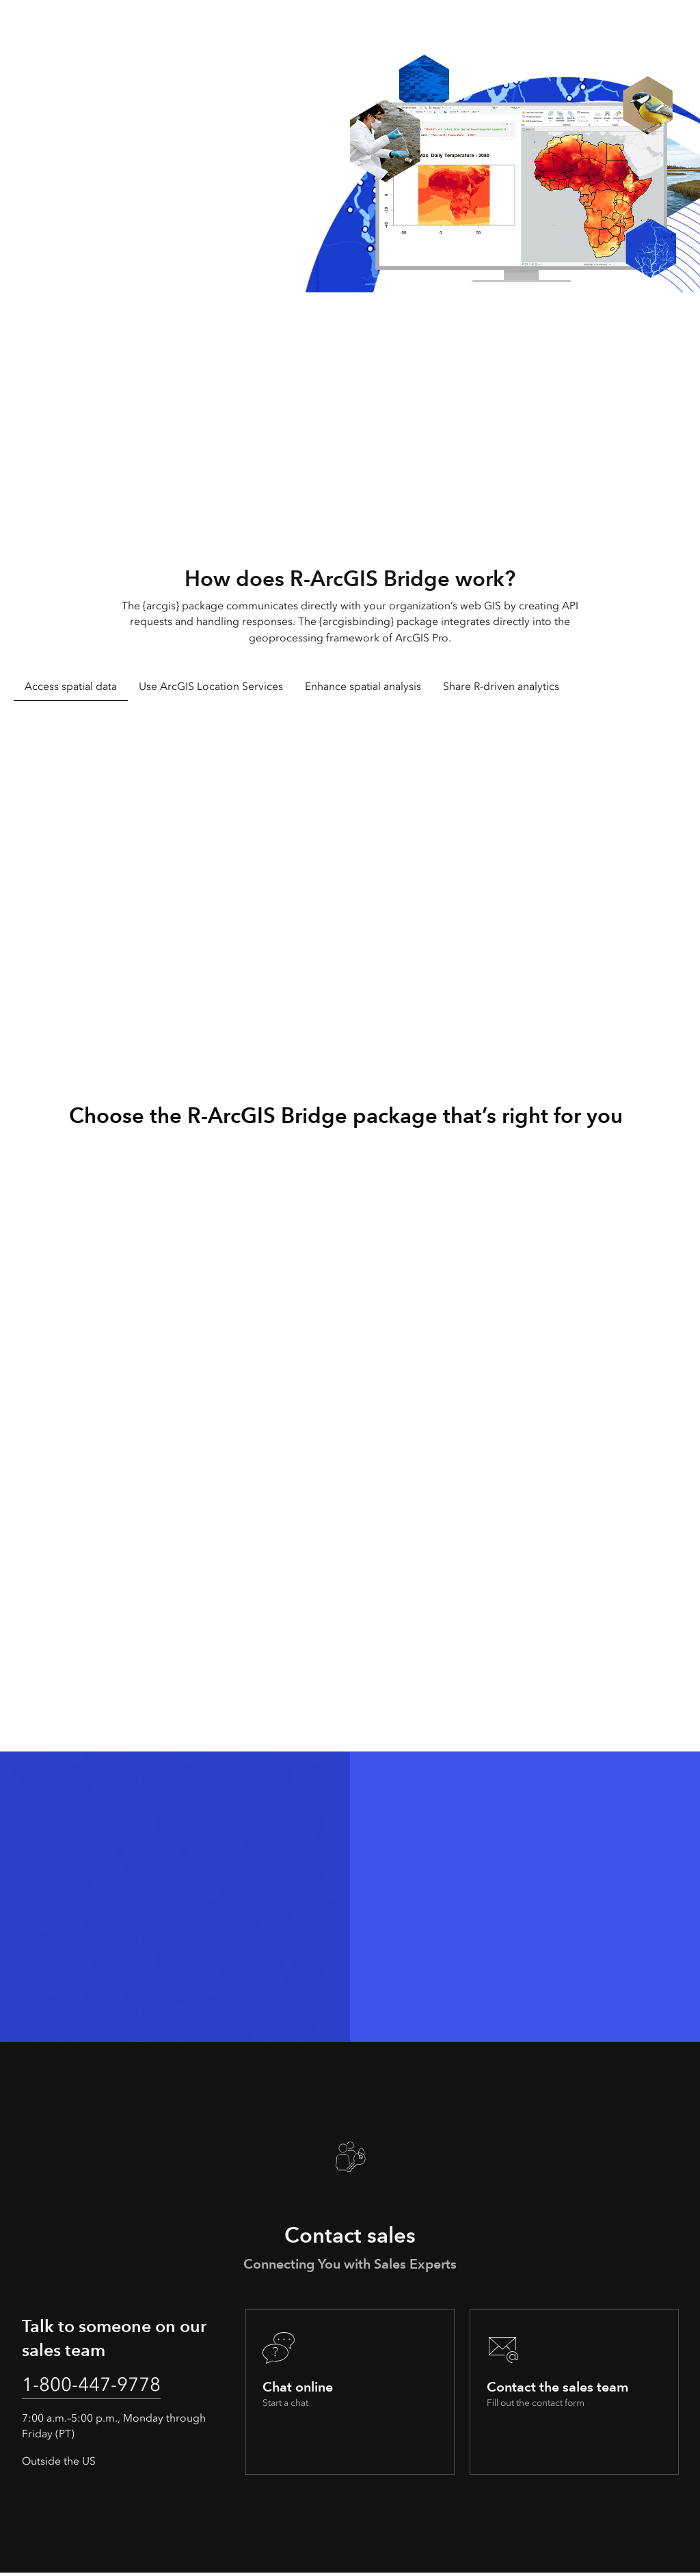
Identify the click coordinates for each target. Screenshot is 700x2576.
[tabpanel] (350, 872)
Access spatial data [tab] (71, 686)
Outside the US (59, 2464)
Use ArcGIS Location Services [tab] (211, 686)
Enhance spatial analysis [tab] (363, 686)
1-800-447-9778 (100, 2385)
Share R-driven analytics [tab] (501, 686)
